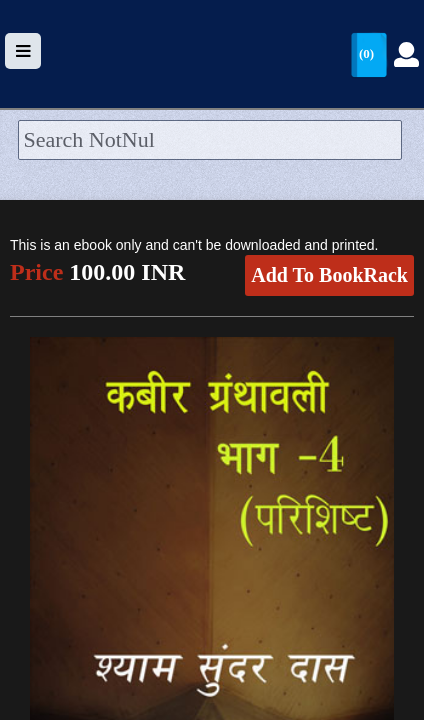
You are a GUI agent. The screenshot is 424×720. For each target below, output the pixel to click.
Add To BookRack (329, 275)
